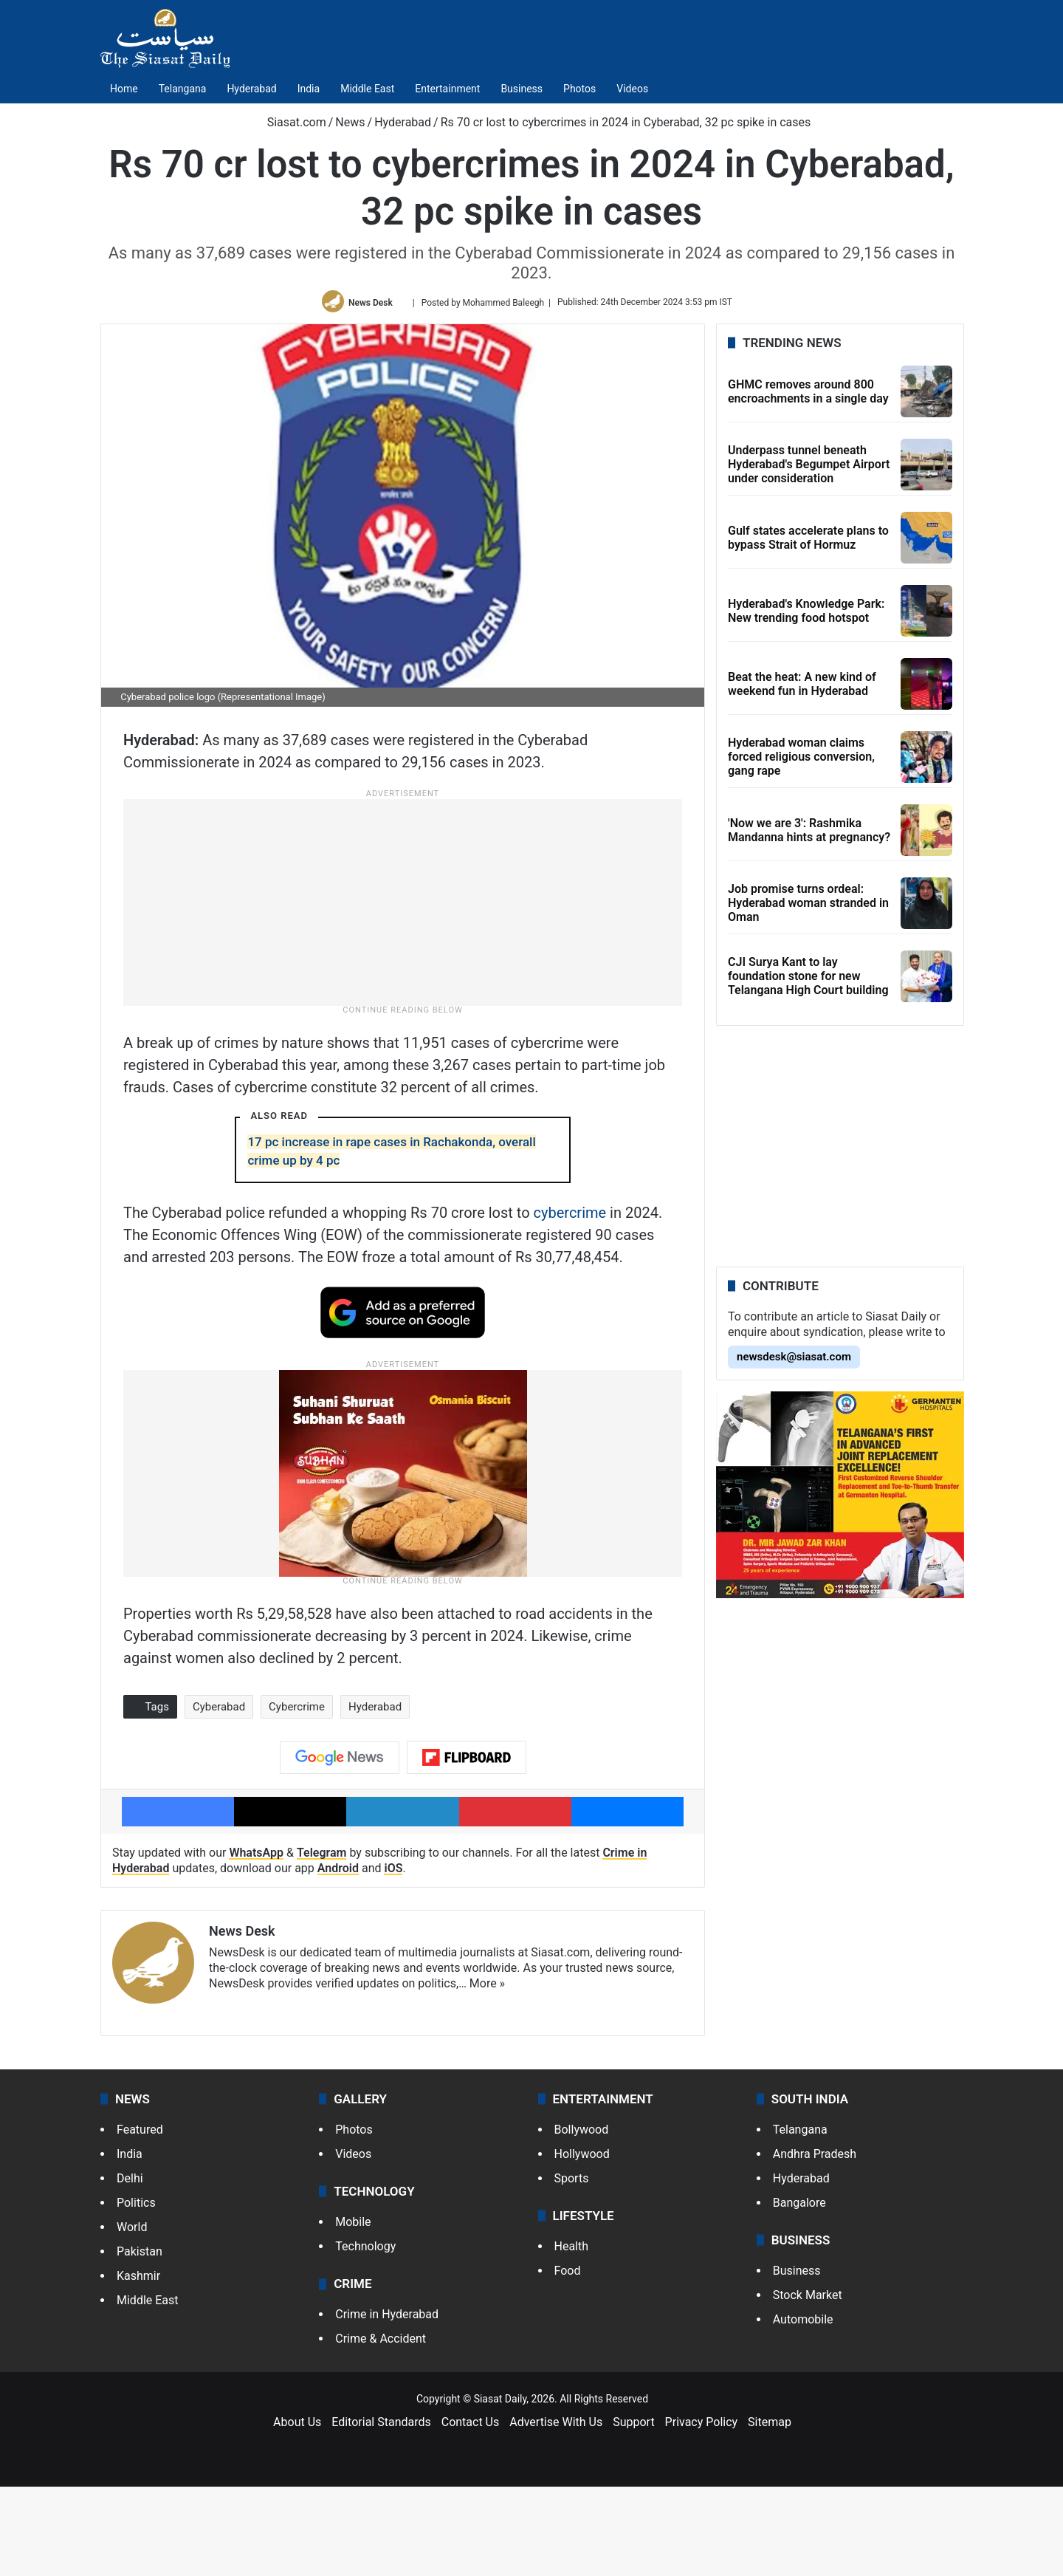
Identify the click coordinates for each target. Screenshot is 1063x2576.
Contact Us (470, 2511)
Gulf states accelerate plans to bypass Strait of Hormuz (808, 538)
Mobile (353, 2311)
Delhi (130, 2267)
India (308, 89)
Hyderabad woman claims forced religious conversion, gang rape (801, 757)
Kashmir (138, 2364)
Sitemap (769, 2511)
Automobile (803, 2409)
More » (487, 2072)
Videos (632, 89)
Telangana (183, 89)
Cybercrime (297, 1795)
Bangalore (799, 2291)
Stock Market (807, 2384)
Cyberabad (219, 1795)
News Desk (370, 302)
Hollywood (582, 2243)
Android (338, 1957)
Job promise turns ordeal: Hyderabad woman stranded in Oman (808, 903)
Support (633, 2511)
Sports (571, 2267)
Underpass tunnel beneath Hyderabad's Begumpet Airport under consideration (809, 464)
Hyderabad (251, 89)
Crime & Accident (380, 2428)
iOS (393, 1957)
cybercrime (570, 1301)
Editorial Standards (381, 2511)
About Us (297, 2511)
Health (571, 2336)
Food (567, 2360)
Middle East (367, 89)
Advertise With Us (555, 2511)
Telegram (322, 1942)
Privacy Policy (701, 2511)
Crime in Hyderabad (386, 2404)
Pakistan (139, 2340)
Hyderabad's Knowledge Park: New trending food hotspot (806, 611)
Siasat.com (289, 122)
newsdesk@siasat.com (794, 1356)
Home (124, 89)
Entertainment (447, 89)
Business (521, 89)
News (350, 122)
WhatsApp (256, 1942)
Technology (365, 2336)
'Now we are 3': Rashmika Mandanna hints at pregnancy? (809, 830)
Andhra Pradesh (814, 2243)
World (132, 2316)
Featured (140, 2218)
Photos (579, 89)
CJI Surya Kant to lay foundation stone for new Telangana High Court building (808, 976)
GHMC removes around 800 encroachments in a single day (808, 391)
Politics (136, 2291)
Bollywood (581, 2218)
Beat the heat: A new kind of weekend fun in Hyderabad (802, 684)
